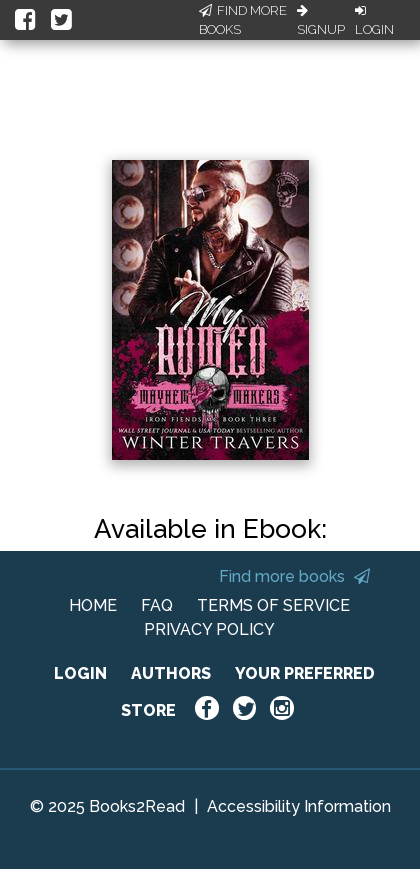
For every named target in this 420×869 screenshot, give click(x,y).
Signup (321, 21)
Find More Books (243, 20)
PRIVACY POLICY (209, 629)
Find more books (294, 576)
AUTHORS (171, 673)
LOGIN (80, 673)
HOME (93, 605)
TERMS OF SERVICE (273, 605)
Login (374, 21)
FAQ (157, 605)
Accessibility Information (299, 806)
